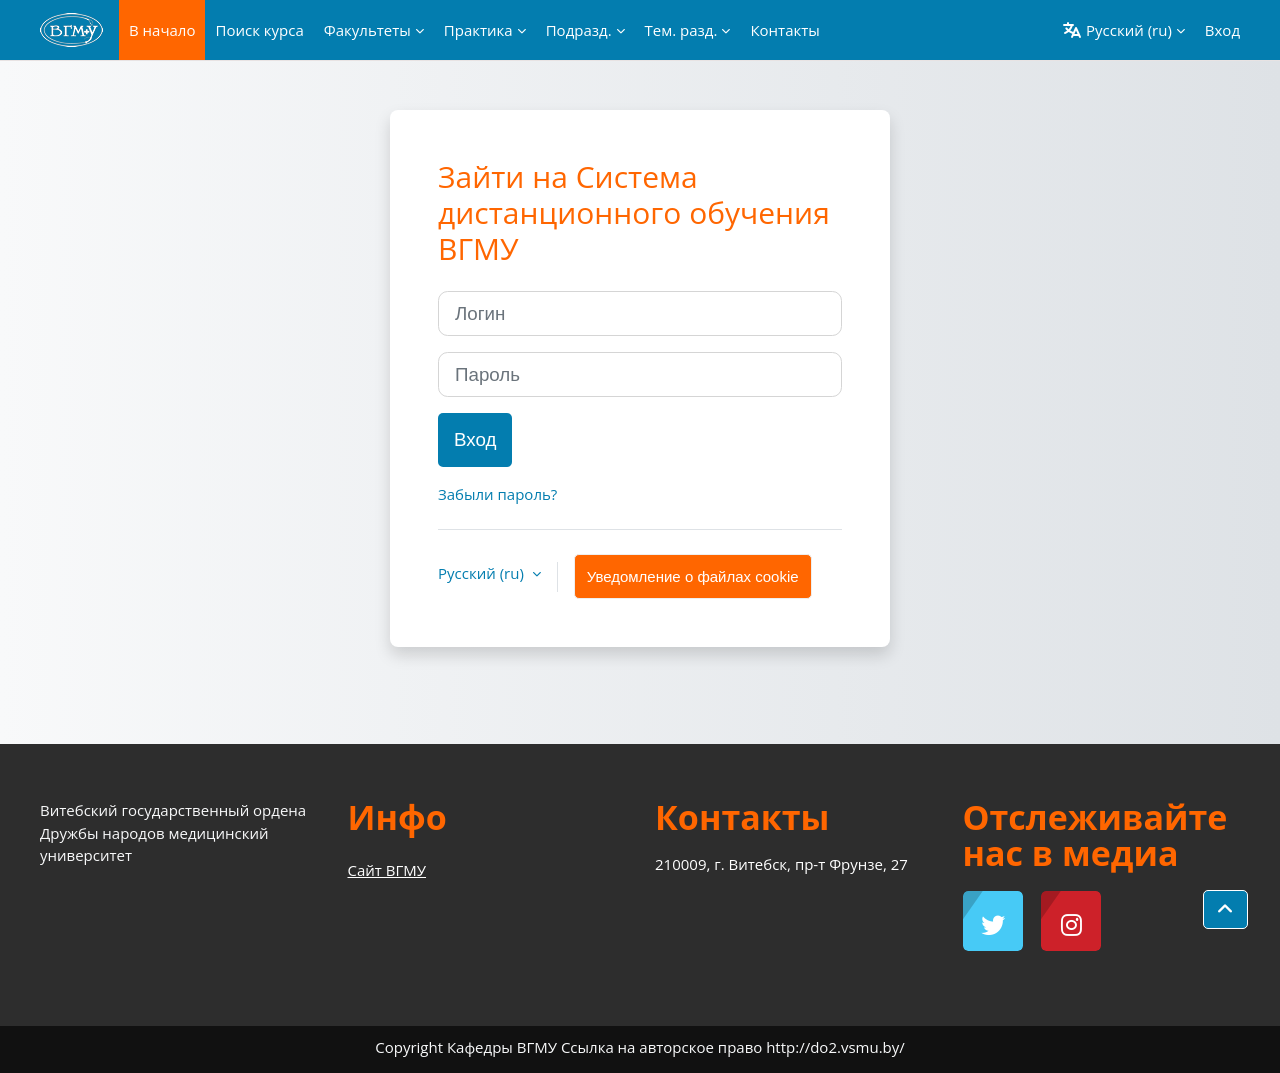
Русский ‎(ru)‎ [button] (483, 573)
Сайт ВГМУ (387, 870)
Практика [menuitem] (478, 30)
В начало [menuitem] (162, 30)
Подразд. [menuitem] (579, 30)
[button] (1123, 30)
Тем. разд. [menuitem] (681, 30)
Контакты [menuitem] (784, 30)
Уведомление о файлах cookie (693, 576)
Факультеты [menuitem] (367, 30)
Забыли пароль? (497, 494)
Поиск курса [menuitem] (259, 30)
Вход (1222, 30)
